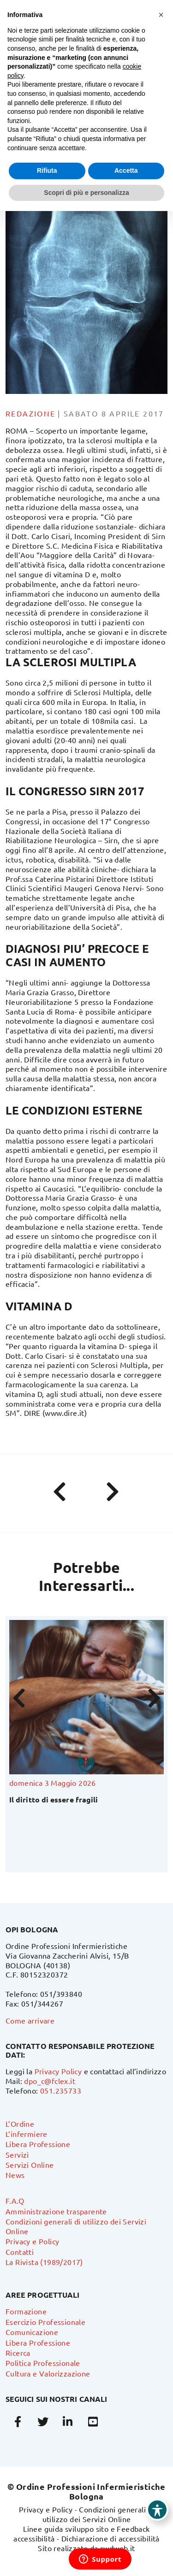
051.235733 (60, 2090)
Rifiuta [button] (47, 170)
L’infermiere (27, 2133)
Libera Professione (38, 2143)
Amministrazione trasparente (56, 2211)
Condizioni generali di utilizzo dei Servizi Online (98, 2514)
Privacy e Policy (32, 2241)
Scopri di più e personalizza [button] (86, 192)
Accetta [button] (126, 170)
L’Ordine (20, 2123)
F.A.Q (15, 2200)
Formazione (26, 2311)
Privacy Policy (58, 2071)
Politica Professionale (43, 2362)
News (15, 2174)
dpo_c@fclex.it (49, 2080)
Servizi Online (30, 2164)
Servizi (17, 2154)
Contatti (20, 2251)
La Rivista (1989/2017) (44, 2261)
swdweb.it (117, 2548)
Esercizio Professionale (45, 2321)
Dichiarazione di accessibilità (110, 2538)
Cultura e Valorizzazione (48, 2373)
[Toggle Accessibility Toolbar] (157, 2510)
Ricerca (18, 2352)
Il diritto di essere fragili (53, 1799)
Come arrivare (30, 2020)
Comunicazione (32, 2331)
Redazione (31, 413)
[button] (161, 14)
